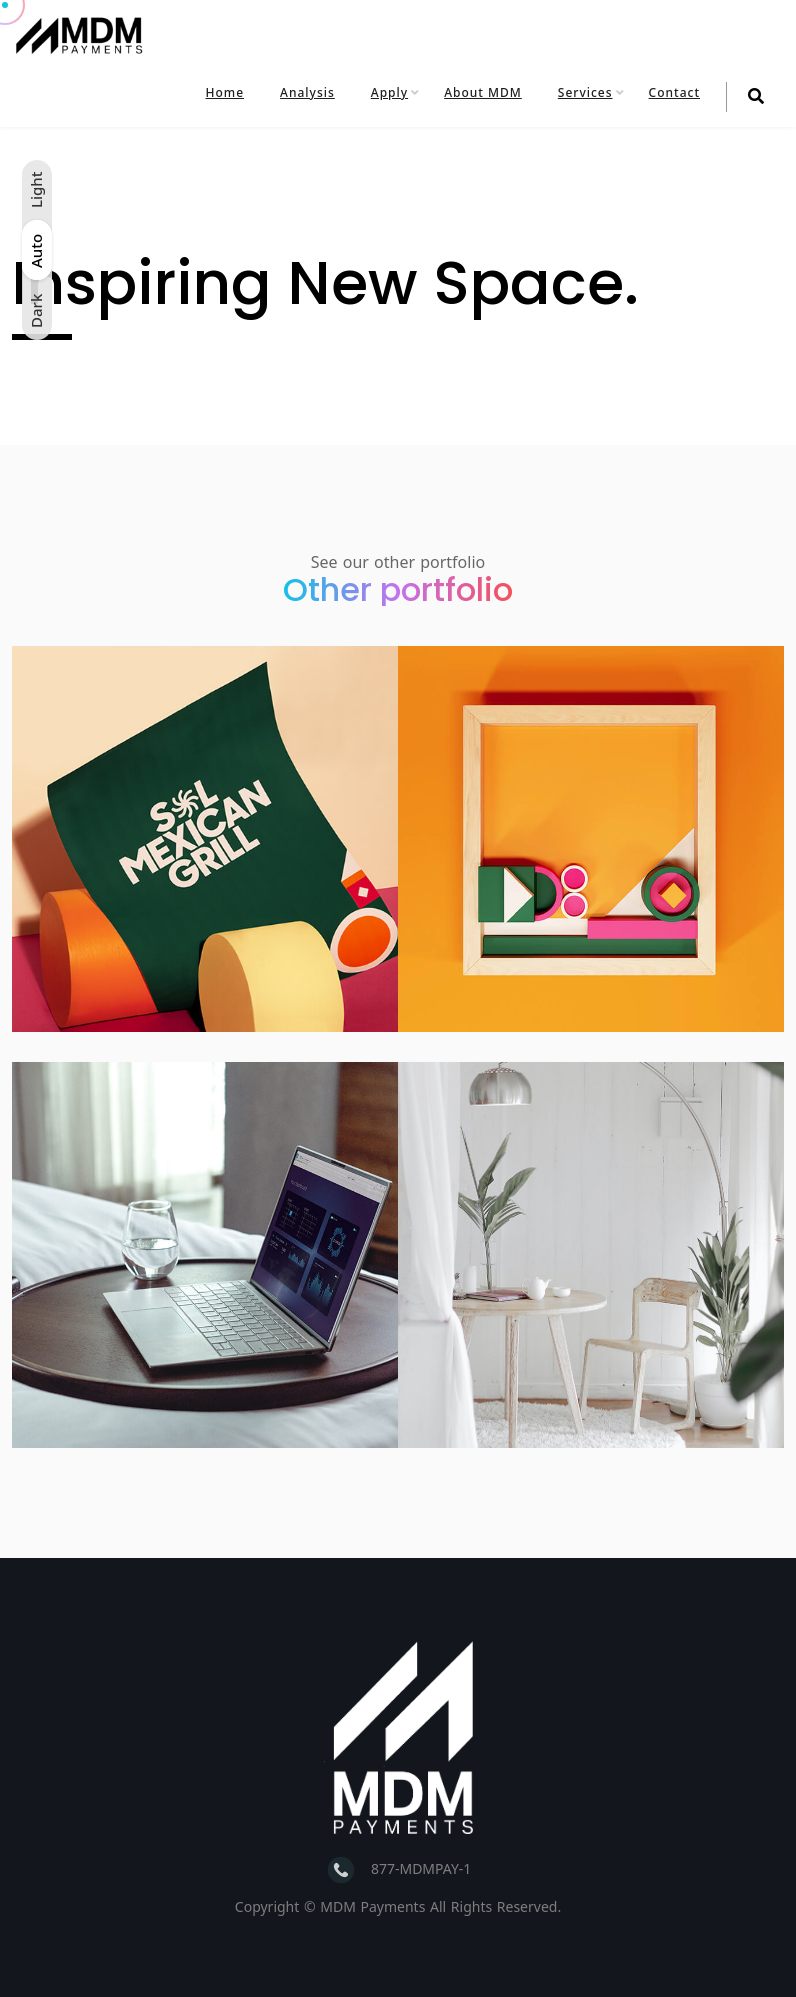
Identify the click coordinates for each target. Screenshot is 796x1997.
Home (225, 92)
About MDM (483, 92)
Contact (674, 92)
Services (585, 92)
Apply (389, 92)
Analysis (307, 92)
